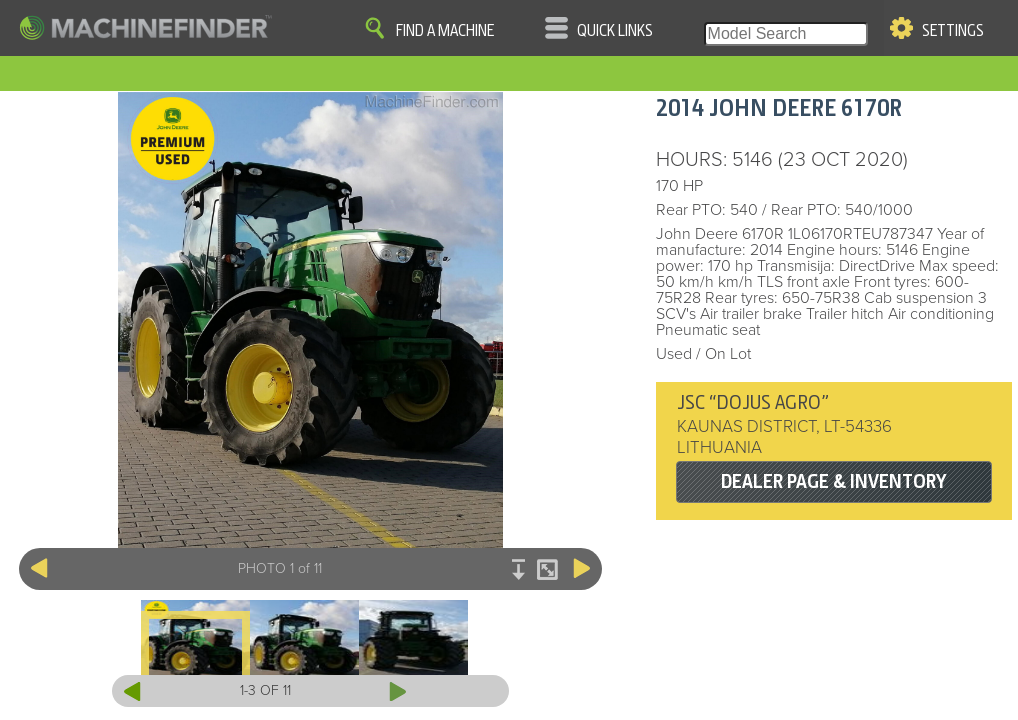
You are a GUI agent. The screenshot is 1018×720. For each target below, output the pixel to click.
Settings (953, 31)
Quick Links (615, 31)
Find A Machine (445, 31)
